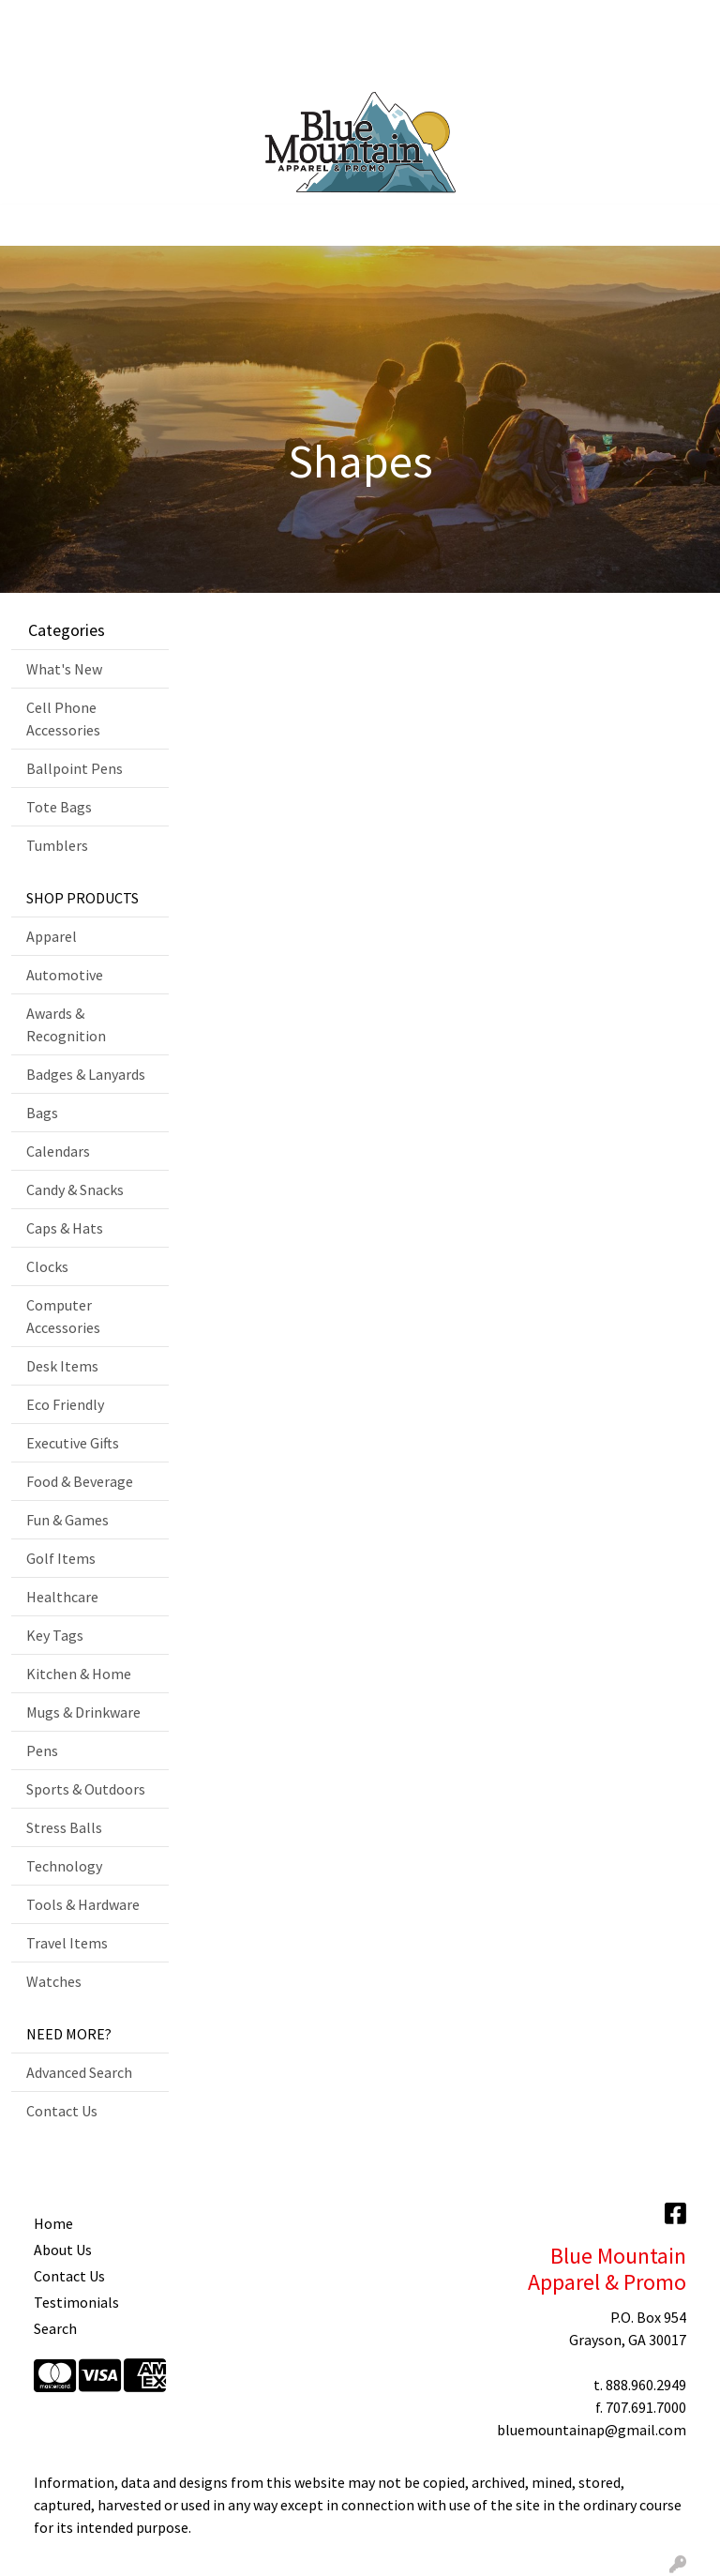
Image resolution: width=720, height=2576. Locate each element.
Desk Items (62, 1365)
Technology (64, 1865)
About (90, 20)
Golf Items (61, 1558)
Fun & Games (67, 1519)
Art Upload (157, 20)
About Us (63, 2249)
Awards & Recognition (66, 1024)
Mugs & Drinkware (83, 1712)
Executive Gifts (72, 1442)
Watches (54, 1981)
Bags (42, 1112)
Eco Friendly (65, 1404)
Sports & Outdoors (85, 1789)
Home (37, 20)
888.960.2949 (646, 2384)
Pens (42, 1750)
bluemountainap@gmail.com (591, 2429)
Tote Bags (59, 806)
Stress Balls (64, 1827)
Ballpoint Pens (74, 768)
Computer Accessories (63, 1316)
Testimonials (76, 2302)
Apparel (51, 936)
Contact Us (53, 62)
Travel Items (67, 1942)
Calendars (58, 1151)
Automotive (64, 974)
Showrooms (243, 20)
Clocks (47, 1266)
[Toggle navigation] (29, 225)
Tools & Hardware (83, 1904)
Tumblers (57, 845)
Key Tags (54, 1635)
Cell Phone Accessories (63, 718)
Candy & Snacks (75, 1189)
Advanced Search (79, 2072)
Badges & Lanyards (85, 1074)
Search (467, 20)
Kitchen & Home (78, 1673)
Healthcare (62, 1596)
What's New (64, 668)
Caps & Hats (64, 1228)
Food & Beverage (79, 1481)
